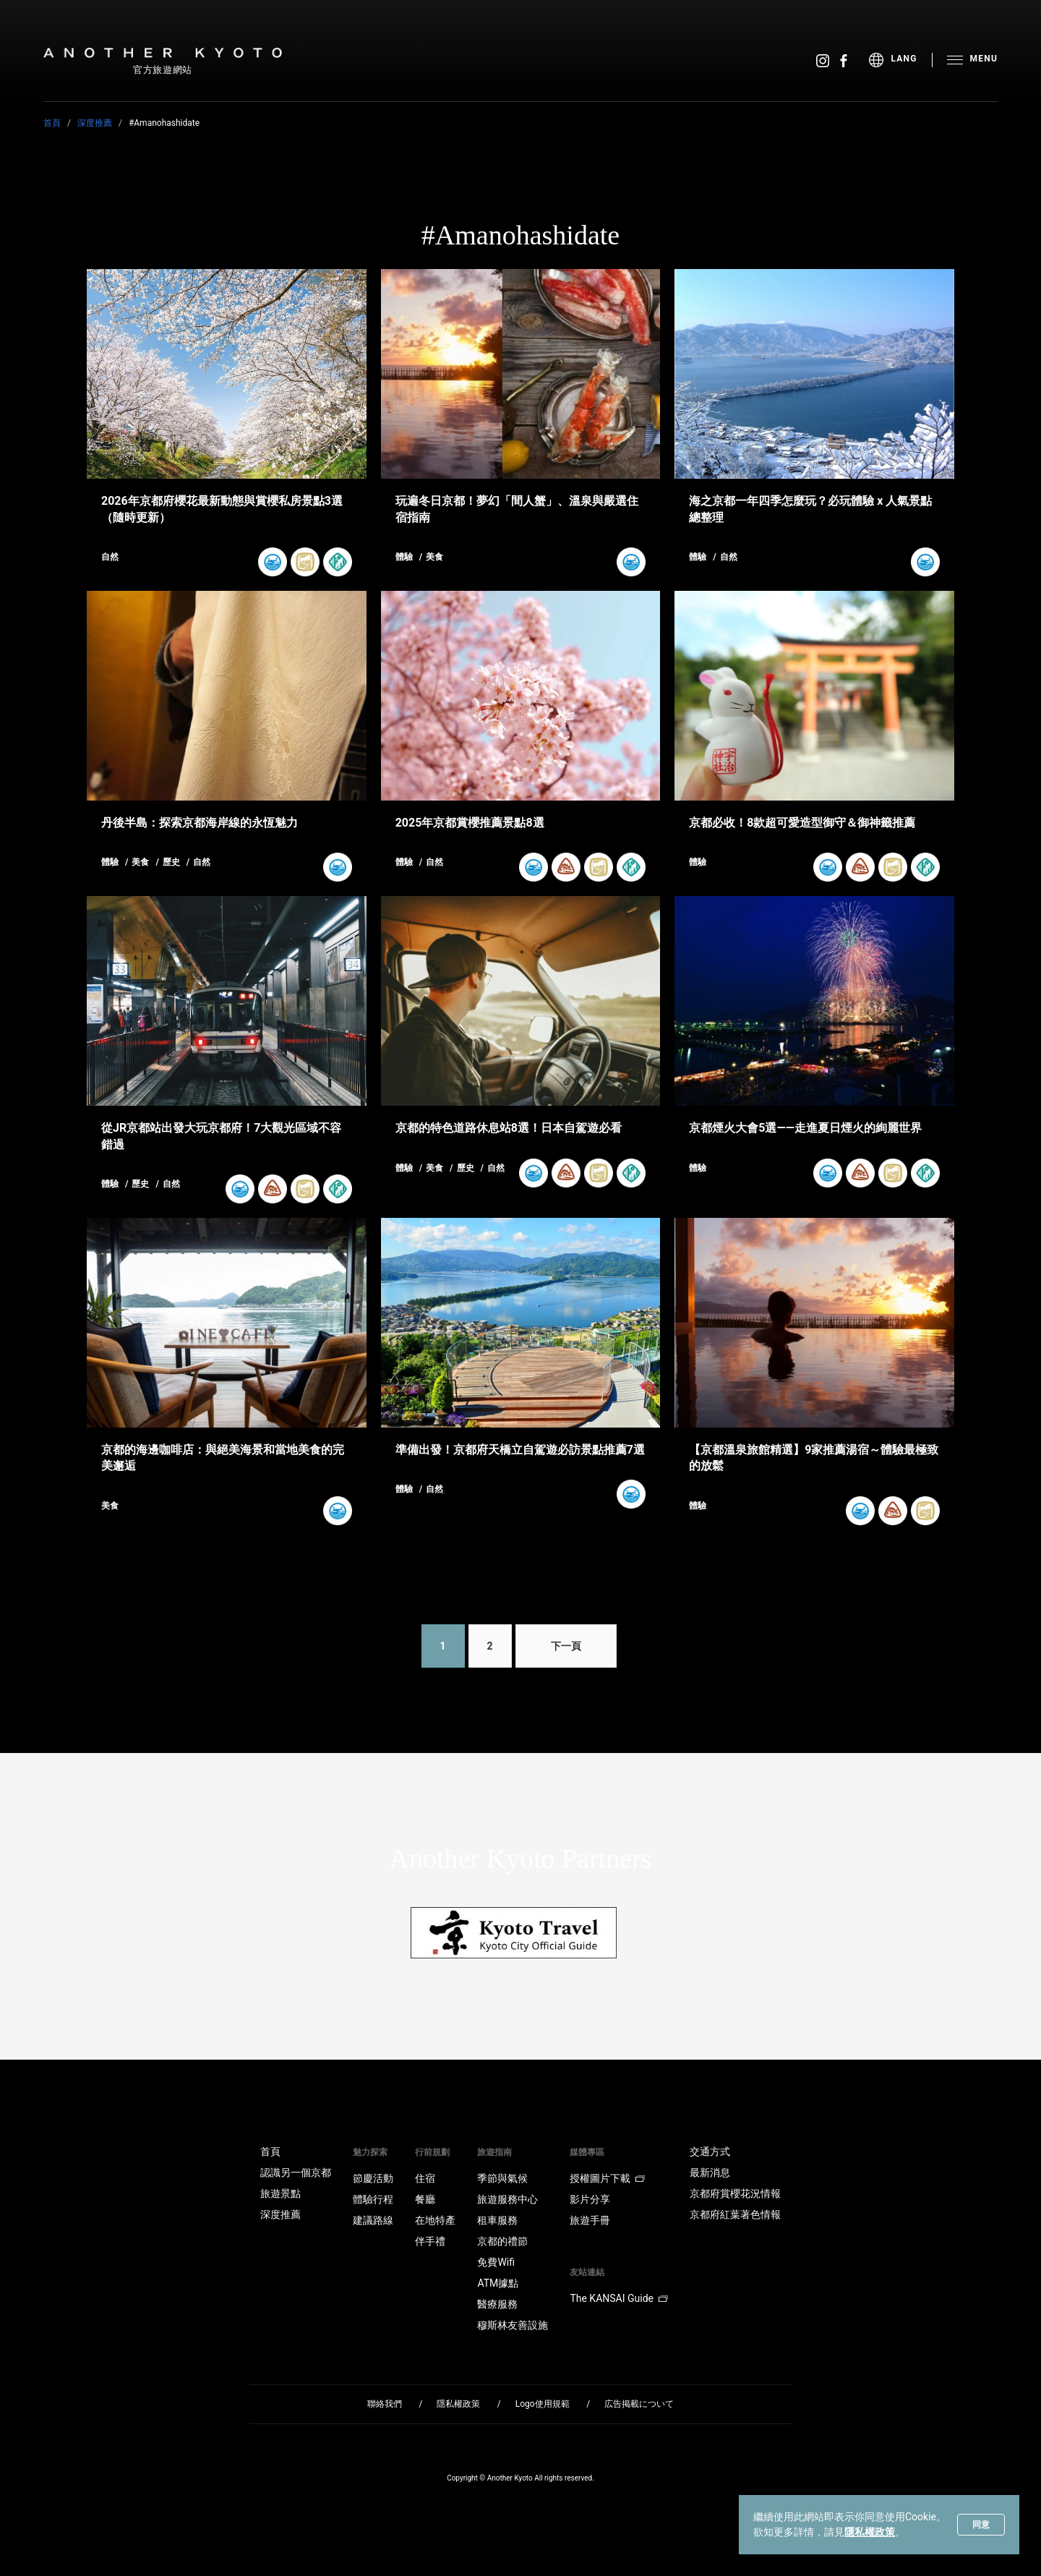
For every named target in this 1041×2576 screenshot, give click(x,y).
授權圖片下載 (607, 2178)
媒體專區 (587, 2152)
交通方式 (710, 2151)
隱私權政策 (869, 2532)
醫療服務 (497, 2304)
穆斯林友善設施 (512, 2325)
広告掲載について (639, 2404)
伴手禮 (430, 2241)
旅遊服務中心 (507, 2199)
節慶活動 (373, 2178)
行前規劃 (432, 2152)
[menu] (900, 60)
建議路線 (373, 2220)
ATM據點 (497, 2283)
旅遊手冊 (590, 2220)
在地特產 (435, 2220)
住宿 (425, 2178)
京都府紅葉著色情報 (735, 2214)
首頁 (52, 123)
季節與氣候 (502, 2178)
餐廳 (425, 2199)
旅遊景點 (280, 2193)
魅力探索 (370, 2152)
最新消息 (710, 2172)
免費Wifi (496, 2262)
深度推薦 (94, 123)
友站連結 (587, 2272)
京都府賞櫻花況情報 (735, 2193)
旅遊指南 (494, 2152)
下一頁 (566, 1646)
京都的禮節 (502, 2241)
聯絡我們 (384, 2404)
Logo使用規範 (542, 2404)
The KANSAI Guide (618, 2298)
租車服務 (497, 2220)
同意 (981, 2525)
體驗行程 (373, 2199)
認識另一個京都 (295, 2172)
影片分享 (590, 2199)
